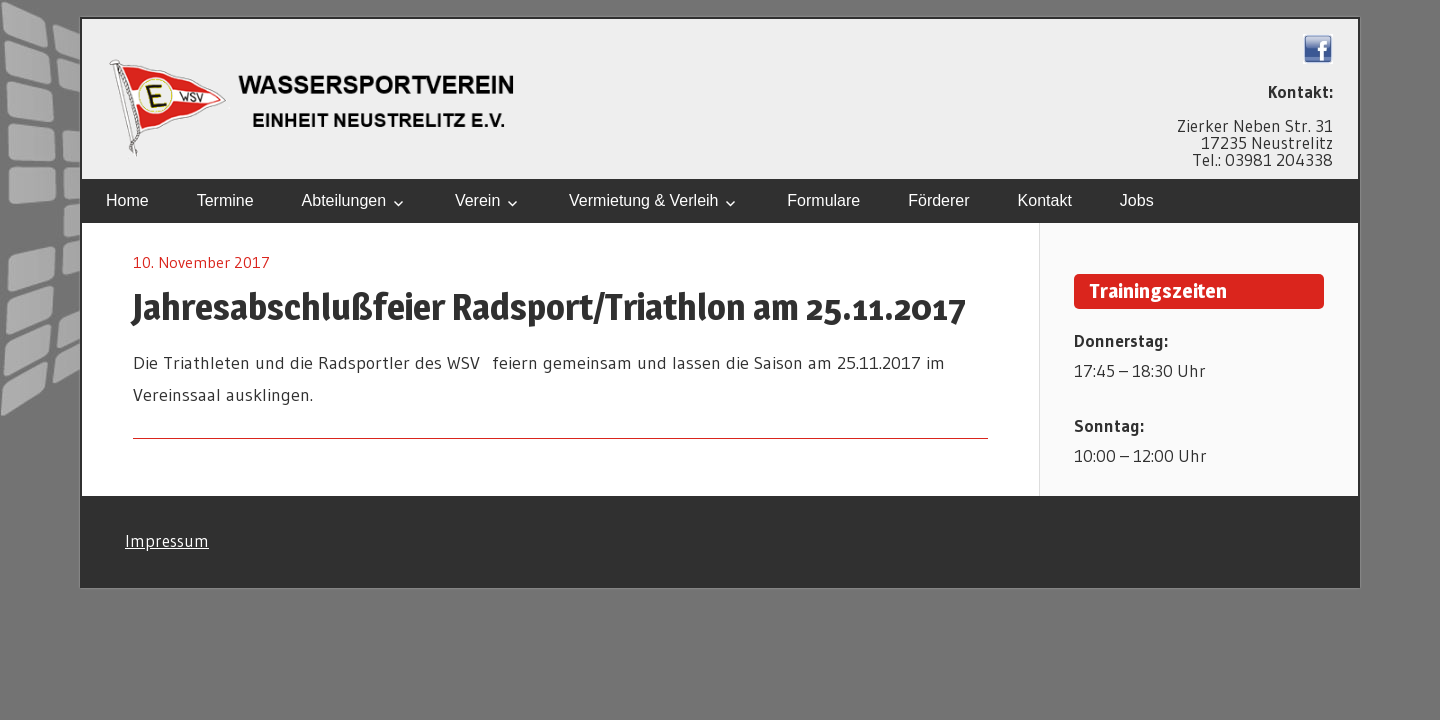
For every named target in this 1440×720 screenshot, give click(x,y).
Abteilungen (344, 200)
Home (127, 200)
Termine (225, 200)
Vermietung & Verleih (643, 200)
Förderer (938, 200)
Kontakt (1045, 200)
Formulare (823, 200)
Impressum (167, 540)
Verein (477, 200)
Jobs (1137, 200)
